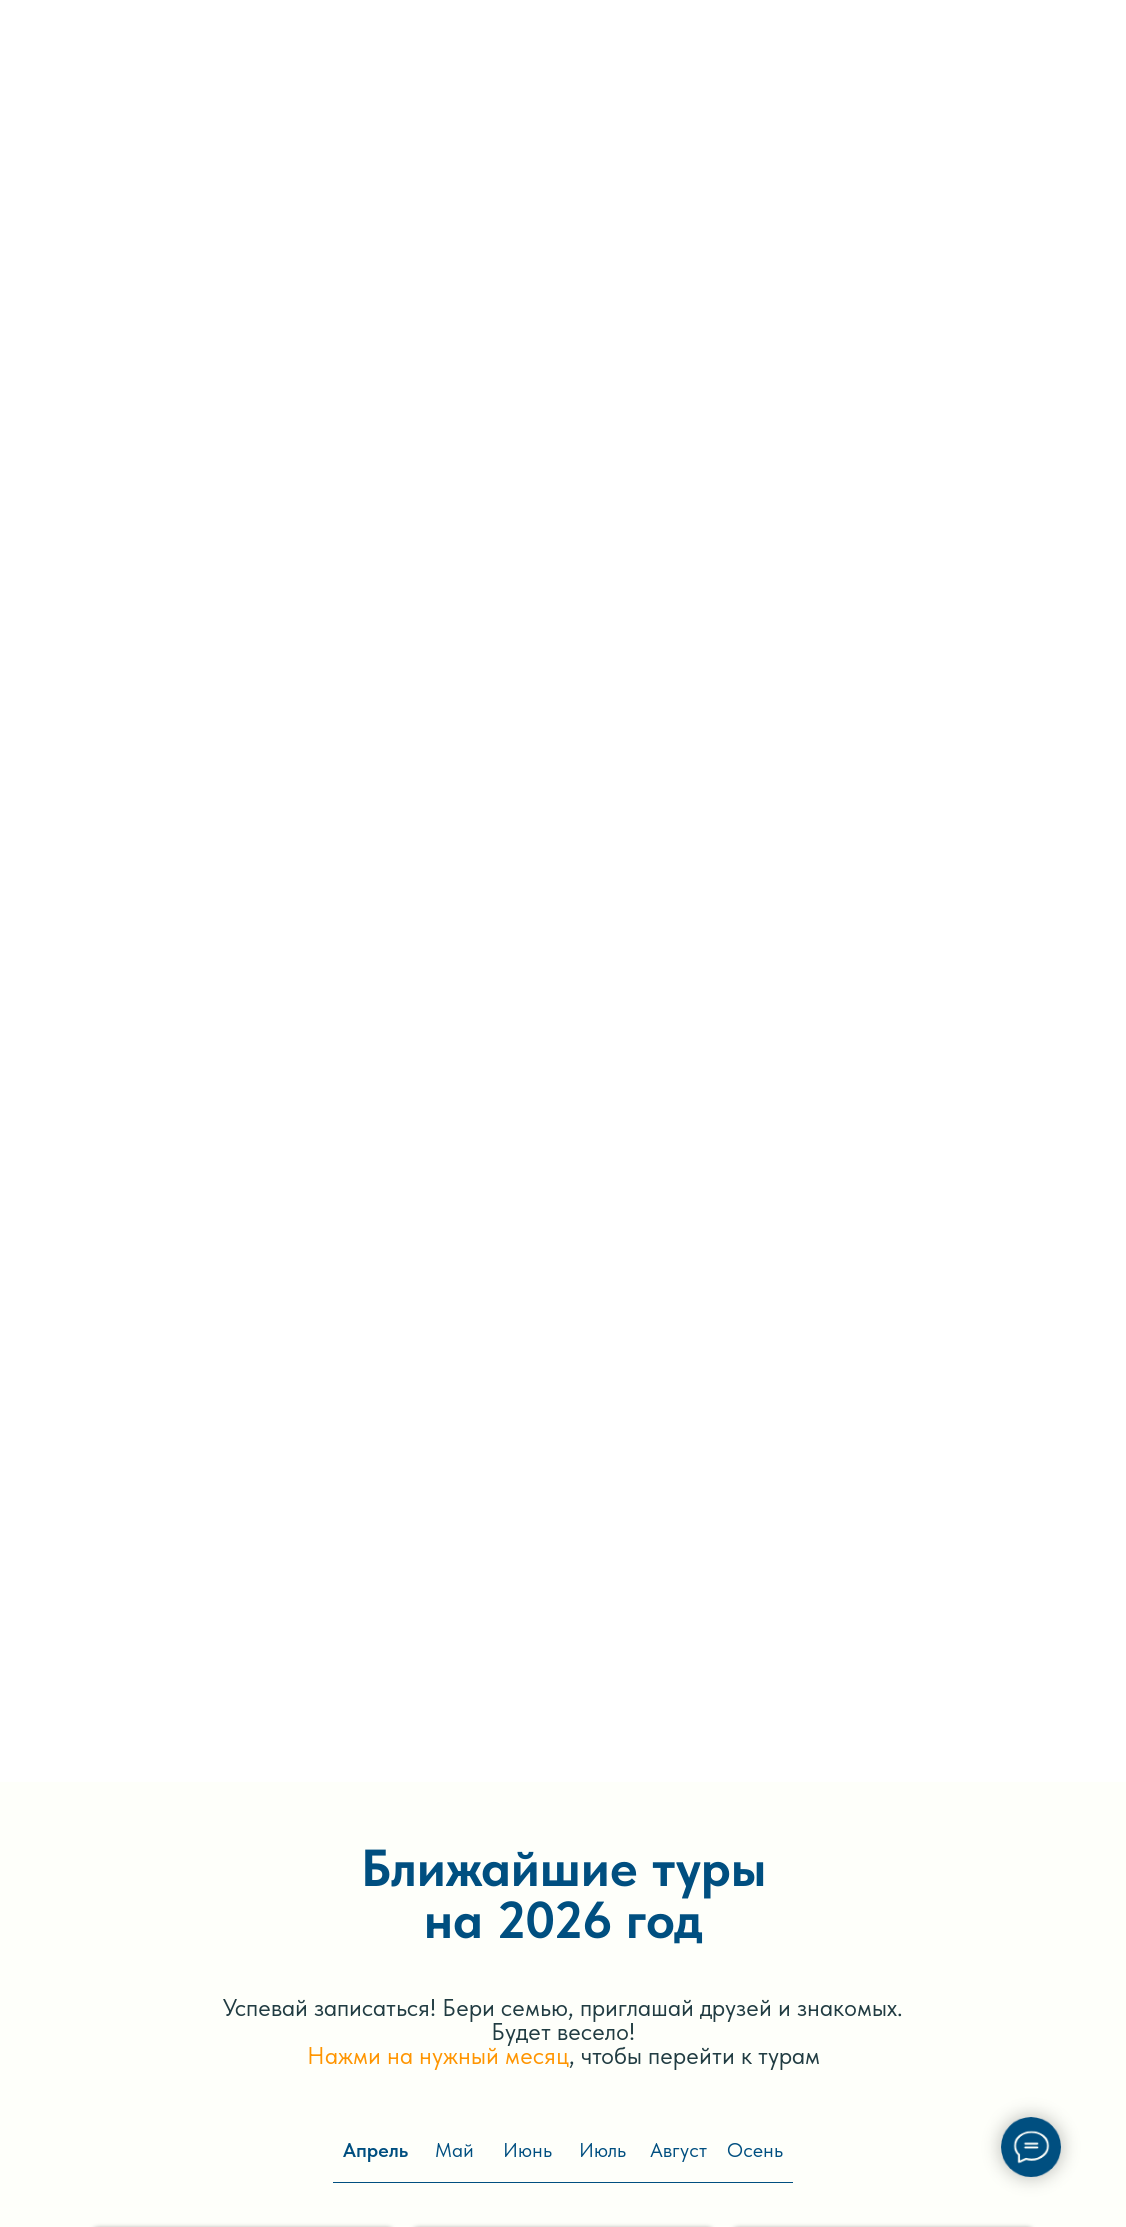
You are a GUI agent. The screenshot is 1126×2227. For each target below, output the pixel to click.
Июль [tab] (602, 2150)
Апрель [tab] (375, 2150)
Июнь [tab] (527, 2150)
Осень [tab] (755, 2150)
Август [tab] (678, 2150)
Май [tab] (454, 2150)
